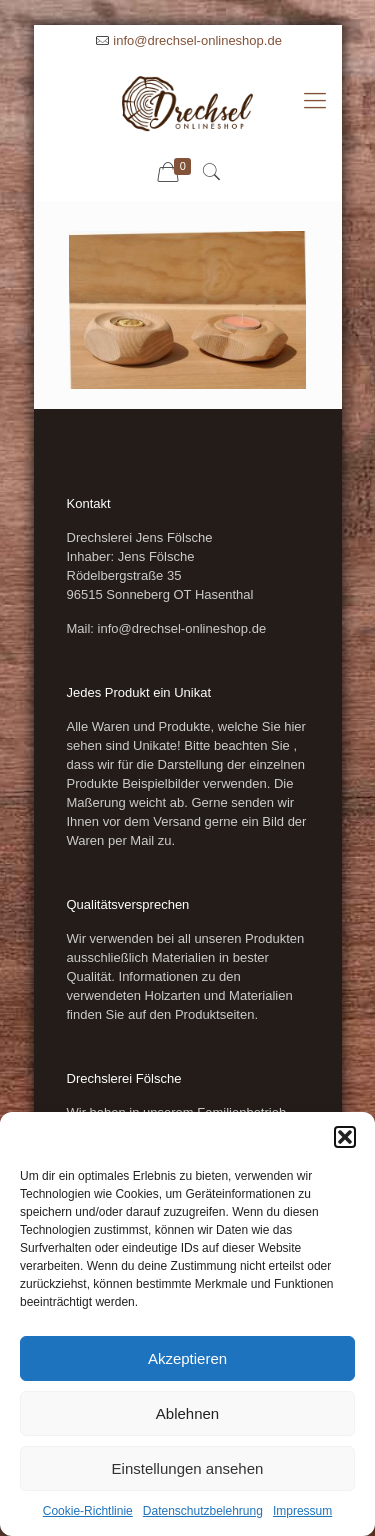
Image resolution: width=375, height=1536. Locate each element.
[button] (345, 1137)
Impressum (302, 1511)
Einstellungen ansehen (188, 1468)
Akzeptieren (187, 1358)
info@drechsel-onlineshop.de (197, 40)
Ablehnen (187, 1413)
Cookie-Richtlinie (88, 1511)
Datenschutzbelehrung (203, 1511)
